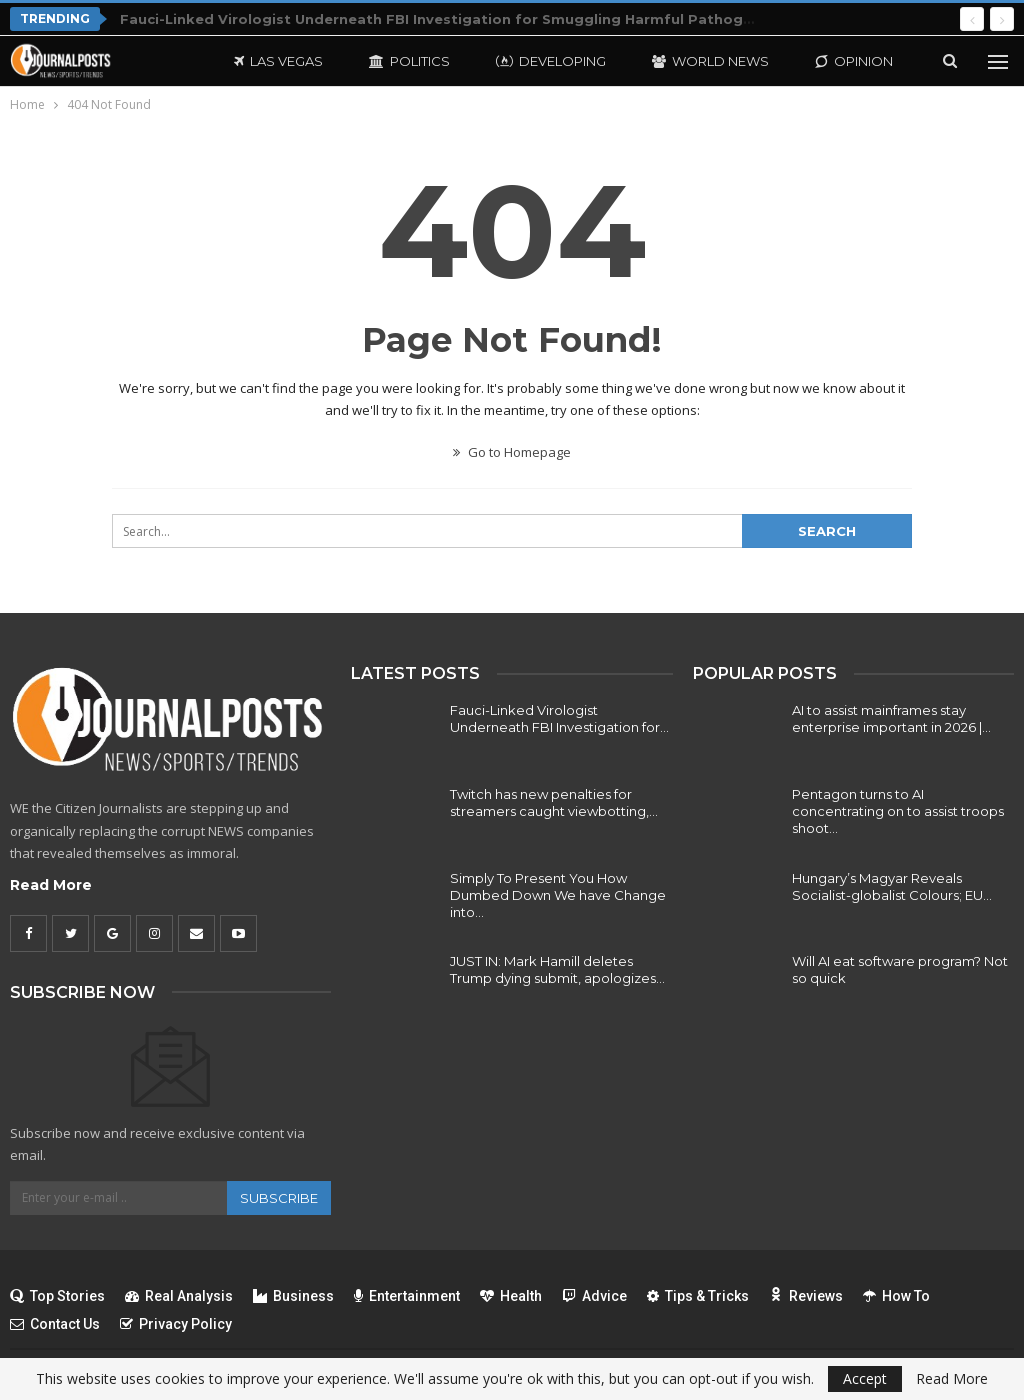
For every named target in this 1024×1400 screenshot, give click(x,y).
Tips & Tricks (698, 1296)
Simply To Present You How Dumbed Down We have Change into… (558, 895)
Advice (594, 1296)
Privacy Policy (176, 1324)
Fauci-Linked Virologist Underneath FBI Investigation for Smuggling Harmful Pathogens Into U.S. (477, 19)
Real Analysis (179, 1296)
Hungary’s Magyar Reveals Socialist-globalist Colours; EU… (892, 886)
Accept (865, 1378)
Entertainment (407, 1296)
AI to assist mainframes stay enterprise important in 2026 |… (891, 718)
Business (293, 1296)
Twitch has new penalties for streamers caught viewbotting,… (554, 802)
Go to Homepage (512, 452)
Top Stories (57, 1296)
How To (896, 1296)
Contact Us (55, 1324)
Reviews (806, 1296)
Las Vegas (278, 61)
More (835, 61)
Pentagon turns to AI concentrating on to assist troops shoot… (898, 811)
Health (511, 1296)
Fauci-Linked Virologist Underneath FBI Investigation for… (559, 718)
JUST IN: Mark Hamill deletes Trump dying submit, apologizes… (557, 969)
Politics (409, 61)
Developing (551, 61)
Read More (51, 885)
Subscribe (279, 1198)
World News (710, 61)
